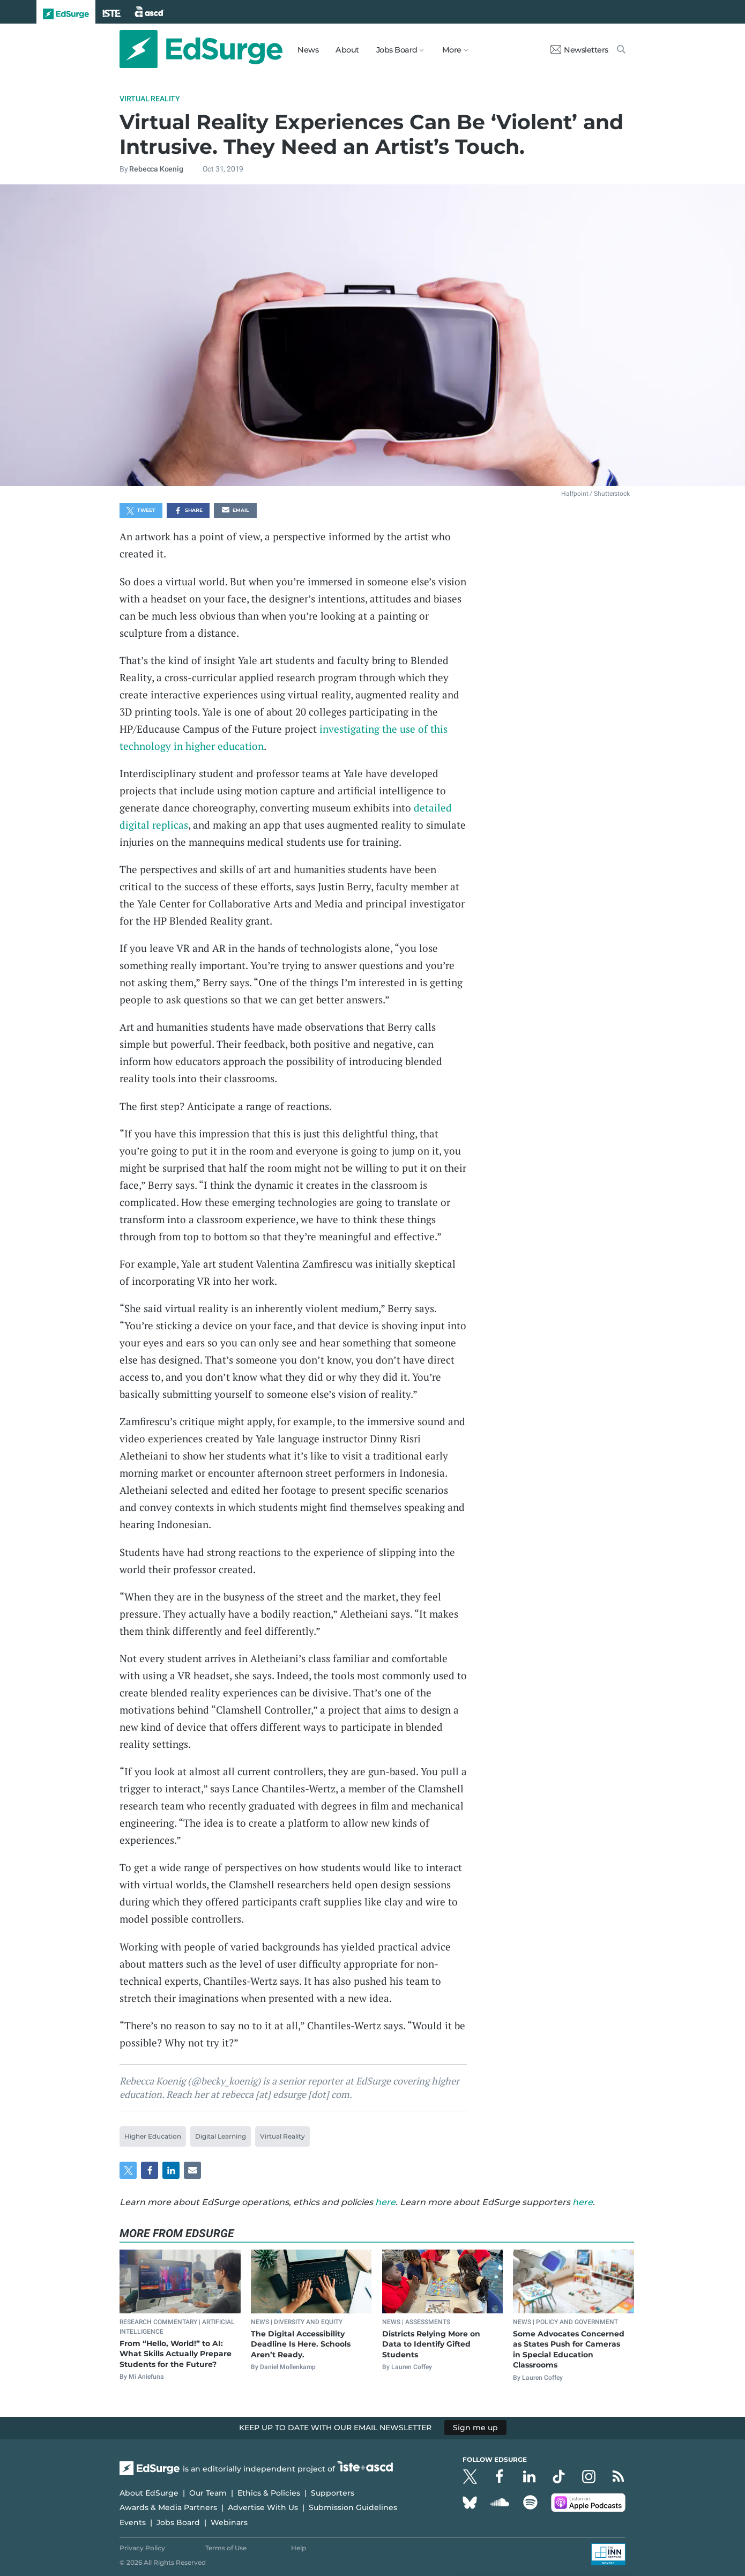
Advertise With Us (263, 2507)
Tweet (140, 511)
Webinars (229, 2522)
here (385, 2202)
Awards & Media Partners (168, 2507)
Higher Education (152, 2136)
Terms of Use (226, 2548)
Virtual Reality (150, 98)
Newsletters (579, 50)
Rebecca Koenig (156, 169)
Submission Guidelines (353, 2507)
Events (133, 2522)
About (347, 50)
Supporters (332, 2493)
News (307, 50)
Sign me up (475, 2427)
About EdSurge (149, 2493)
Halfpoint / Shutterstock (595, 493)
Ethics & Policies (268, 2493)
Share (188, 511)
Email (235, 511)
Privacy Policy (142, 2548)
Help (298, 2548)
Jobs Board (178, 2522)
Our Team (208, 2493)
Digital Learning (220, 2136)
